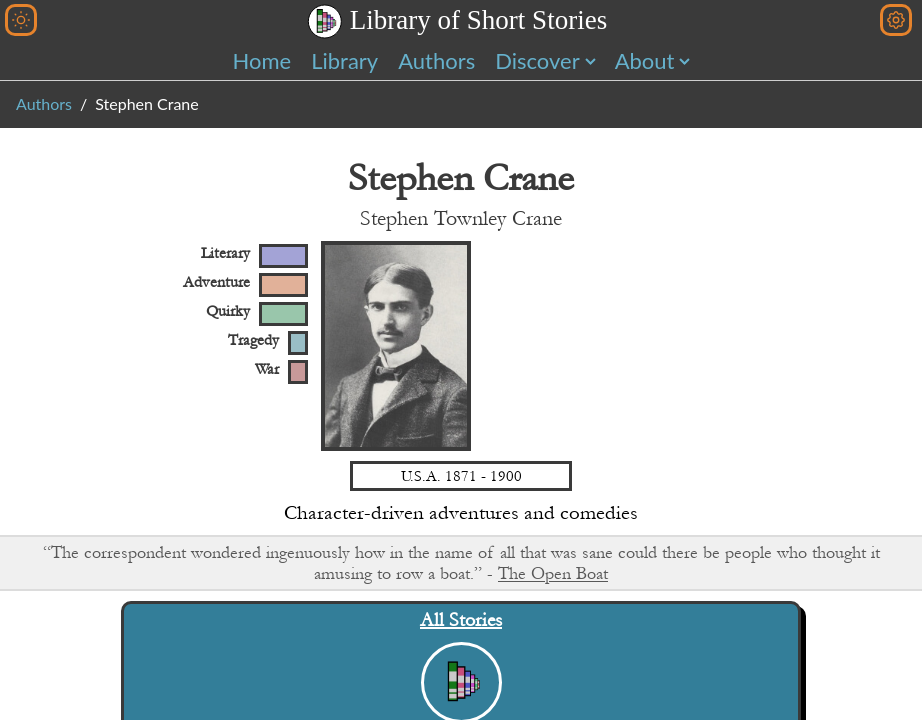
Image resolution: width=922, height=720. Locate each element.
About (645, 60)
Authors (436, 60)
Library (344, 60)
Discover (537, 60)
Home (262, 60)
